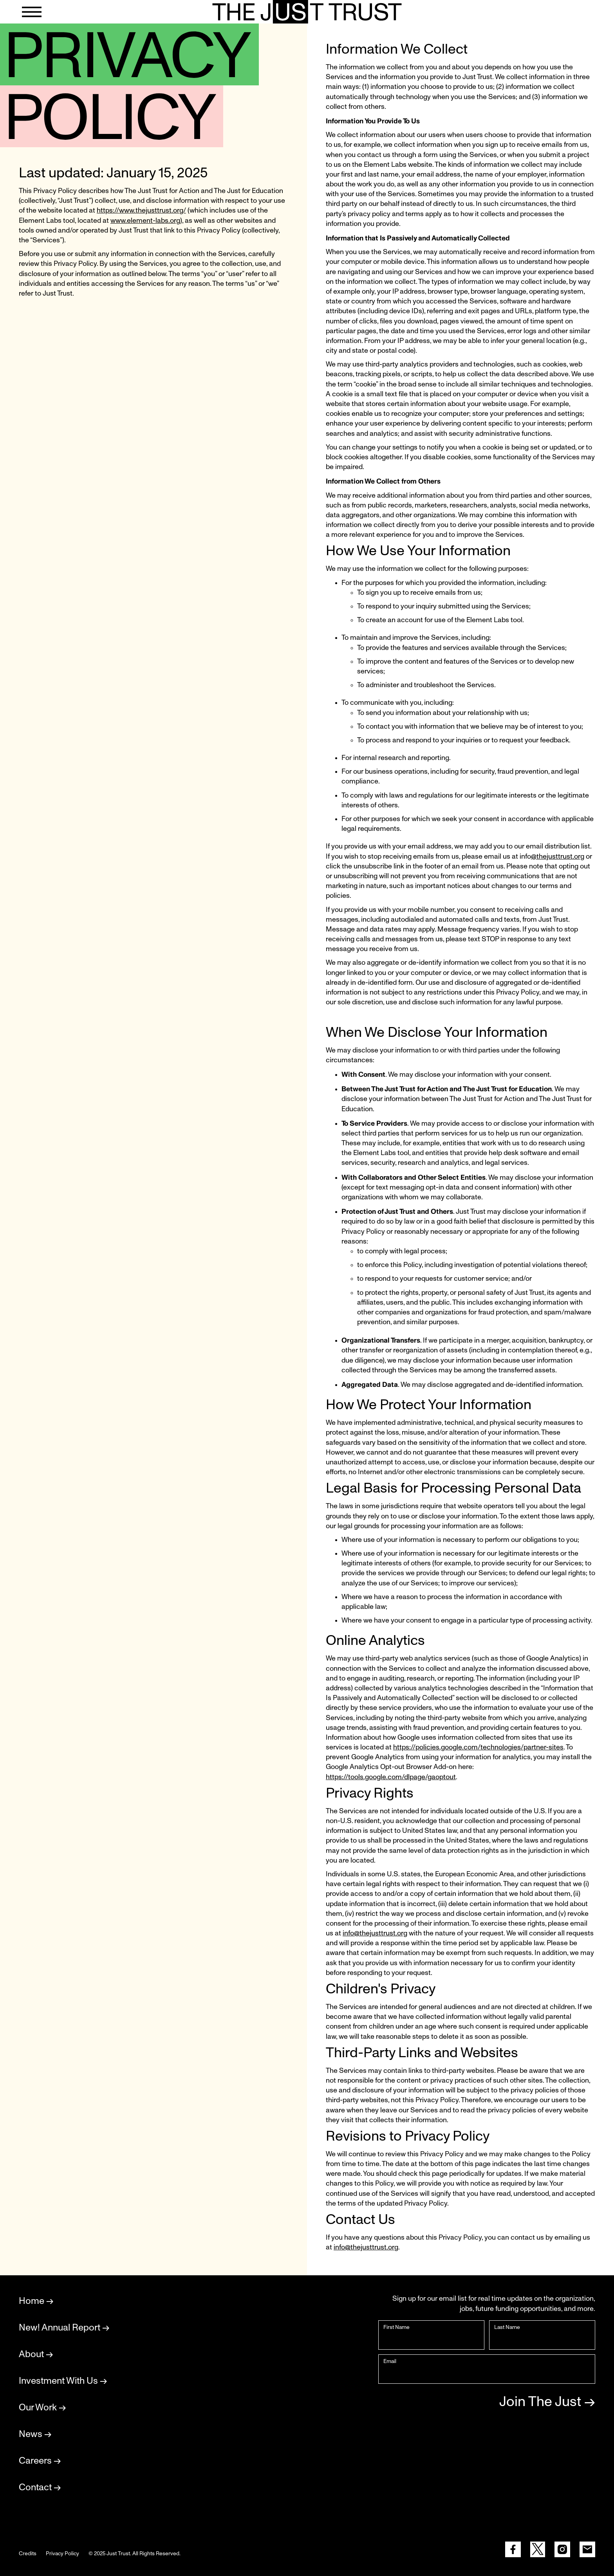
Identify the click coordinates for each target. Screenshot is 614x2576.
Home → (36, 2301)
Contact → (40, 2487)
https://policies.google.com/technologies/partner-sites (478, 1747)
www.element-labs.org (145, 220)
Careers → (40, 2461)
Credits (27, 2553)
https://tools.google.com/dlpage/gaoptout (391, 1777)
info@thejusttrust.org (375, 1933)
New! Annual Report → (64, 2327)
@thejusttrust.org (557, 856)
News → (35, 2434)
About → (36, 2354)
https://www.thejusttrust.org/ (141, 210)
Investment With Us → (63, 2381)
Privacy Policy (62, 2553)
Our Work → (42, 2407)
